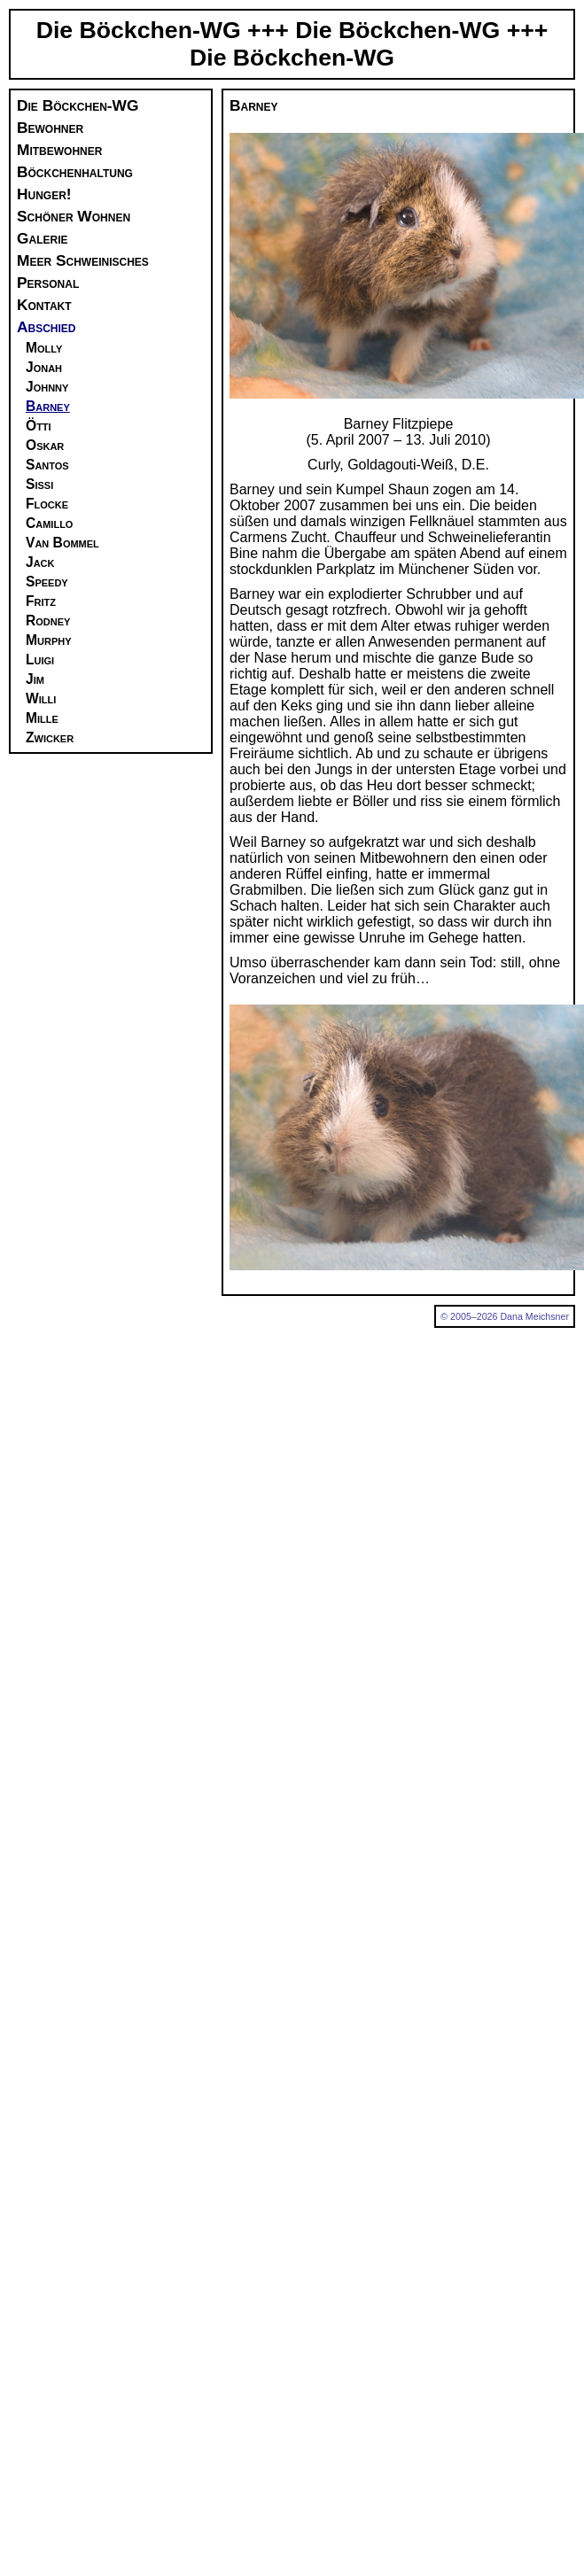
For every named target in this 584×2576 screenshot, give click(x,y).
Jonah (44, 367)
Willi (41, 698)
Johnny (47, 386)
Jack (40, 562)
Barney (48, 406)
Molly (44, 347)
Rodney (48, 620)
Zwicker (50, 737)
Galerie (42, 238)
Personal (48, 282)
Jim (35, 679)
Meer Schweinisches (83, 260)
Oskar (45, 445)
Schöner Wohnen (73, 216)
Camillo (49, 523)
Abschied (46, 327)
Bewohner (50, 127)
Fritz (41, 601)
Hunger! (44, 194)
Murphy (49, 640)
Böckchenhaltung (75, 172)
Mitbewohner (59, 150)
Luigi (40, 659)
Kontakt (44, 305)
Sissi (39, 484)
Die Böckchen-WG (77, 105)
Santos (47, 464)
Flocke (47, 503)
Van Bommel (62, 542)
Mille (42, 717)
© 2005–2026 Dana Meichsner (504, 1316)
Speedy (47, 581)
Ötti (38, 425)
